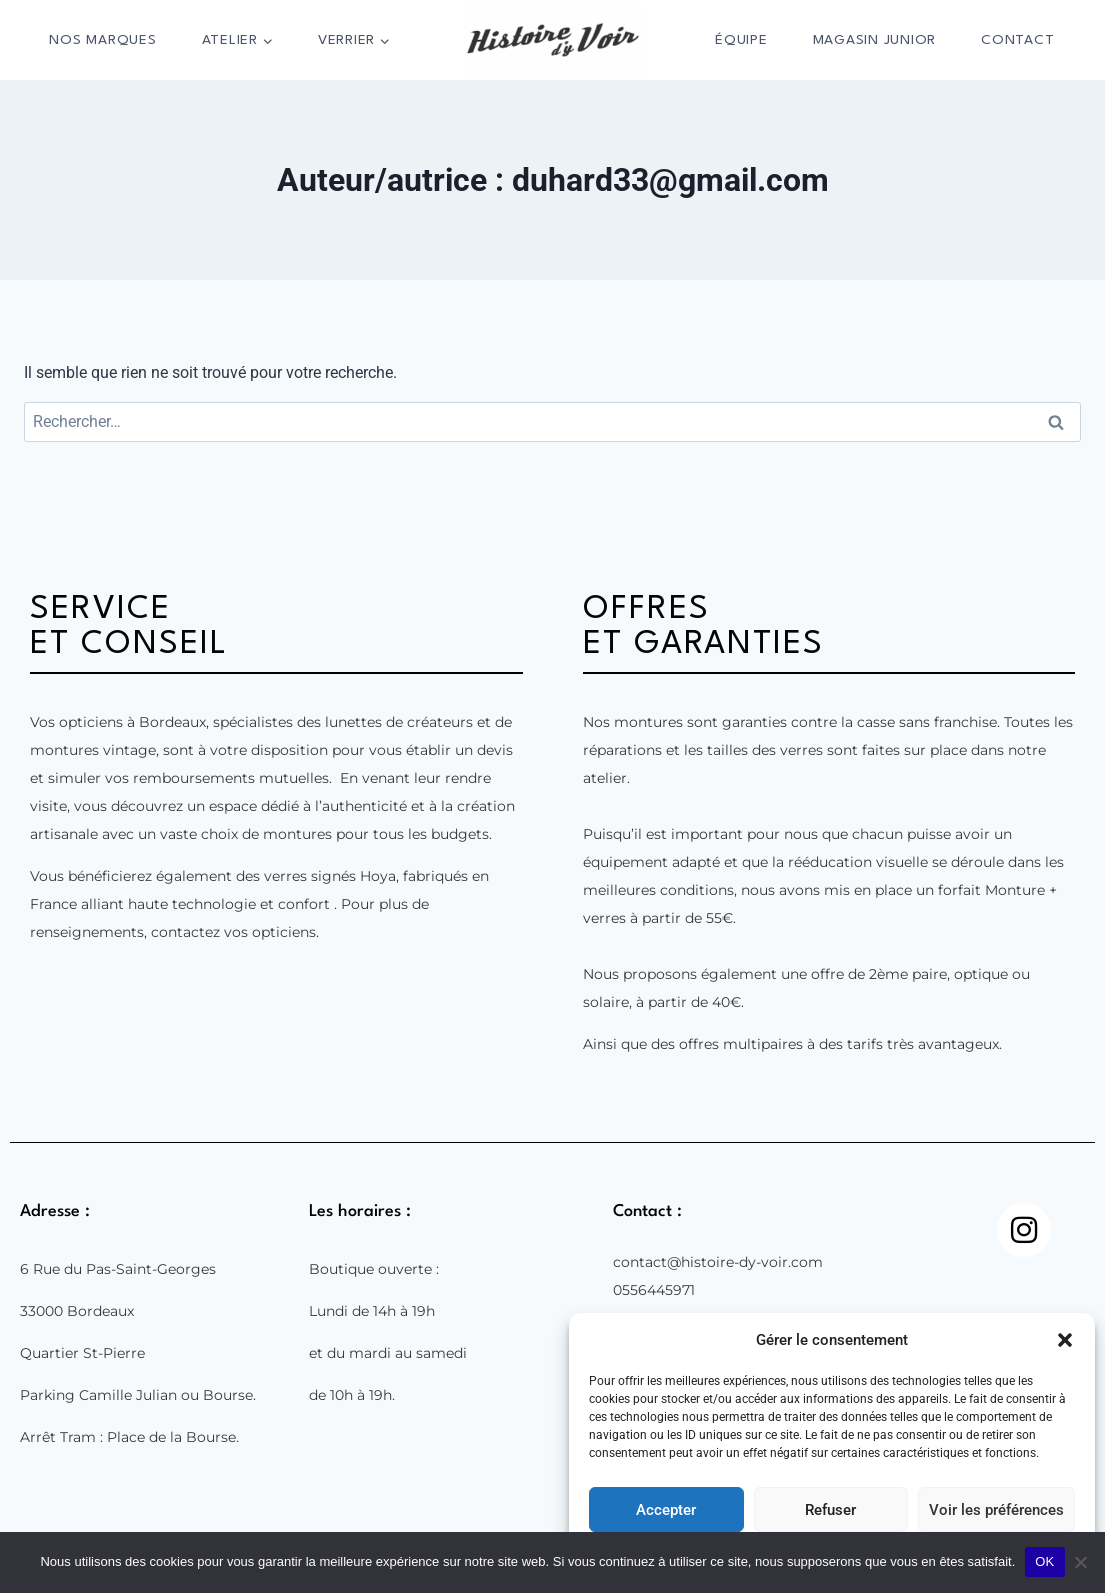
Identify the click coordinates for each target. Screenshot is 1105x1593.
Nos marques (102, 40)
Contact (1017, 40)
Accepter (666, 1510)
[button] (1065, 1340)
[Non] (1080, 1562)
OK (1044, 1561)
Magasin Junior (875, 40)
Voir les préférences (996, 1510)
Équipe (741, 40)
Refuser (830, 1510)
